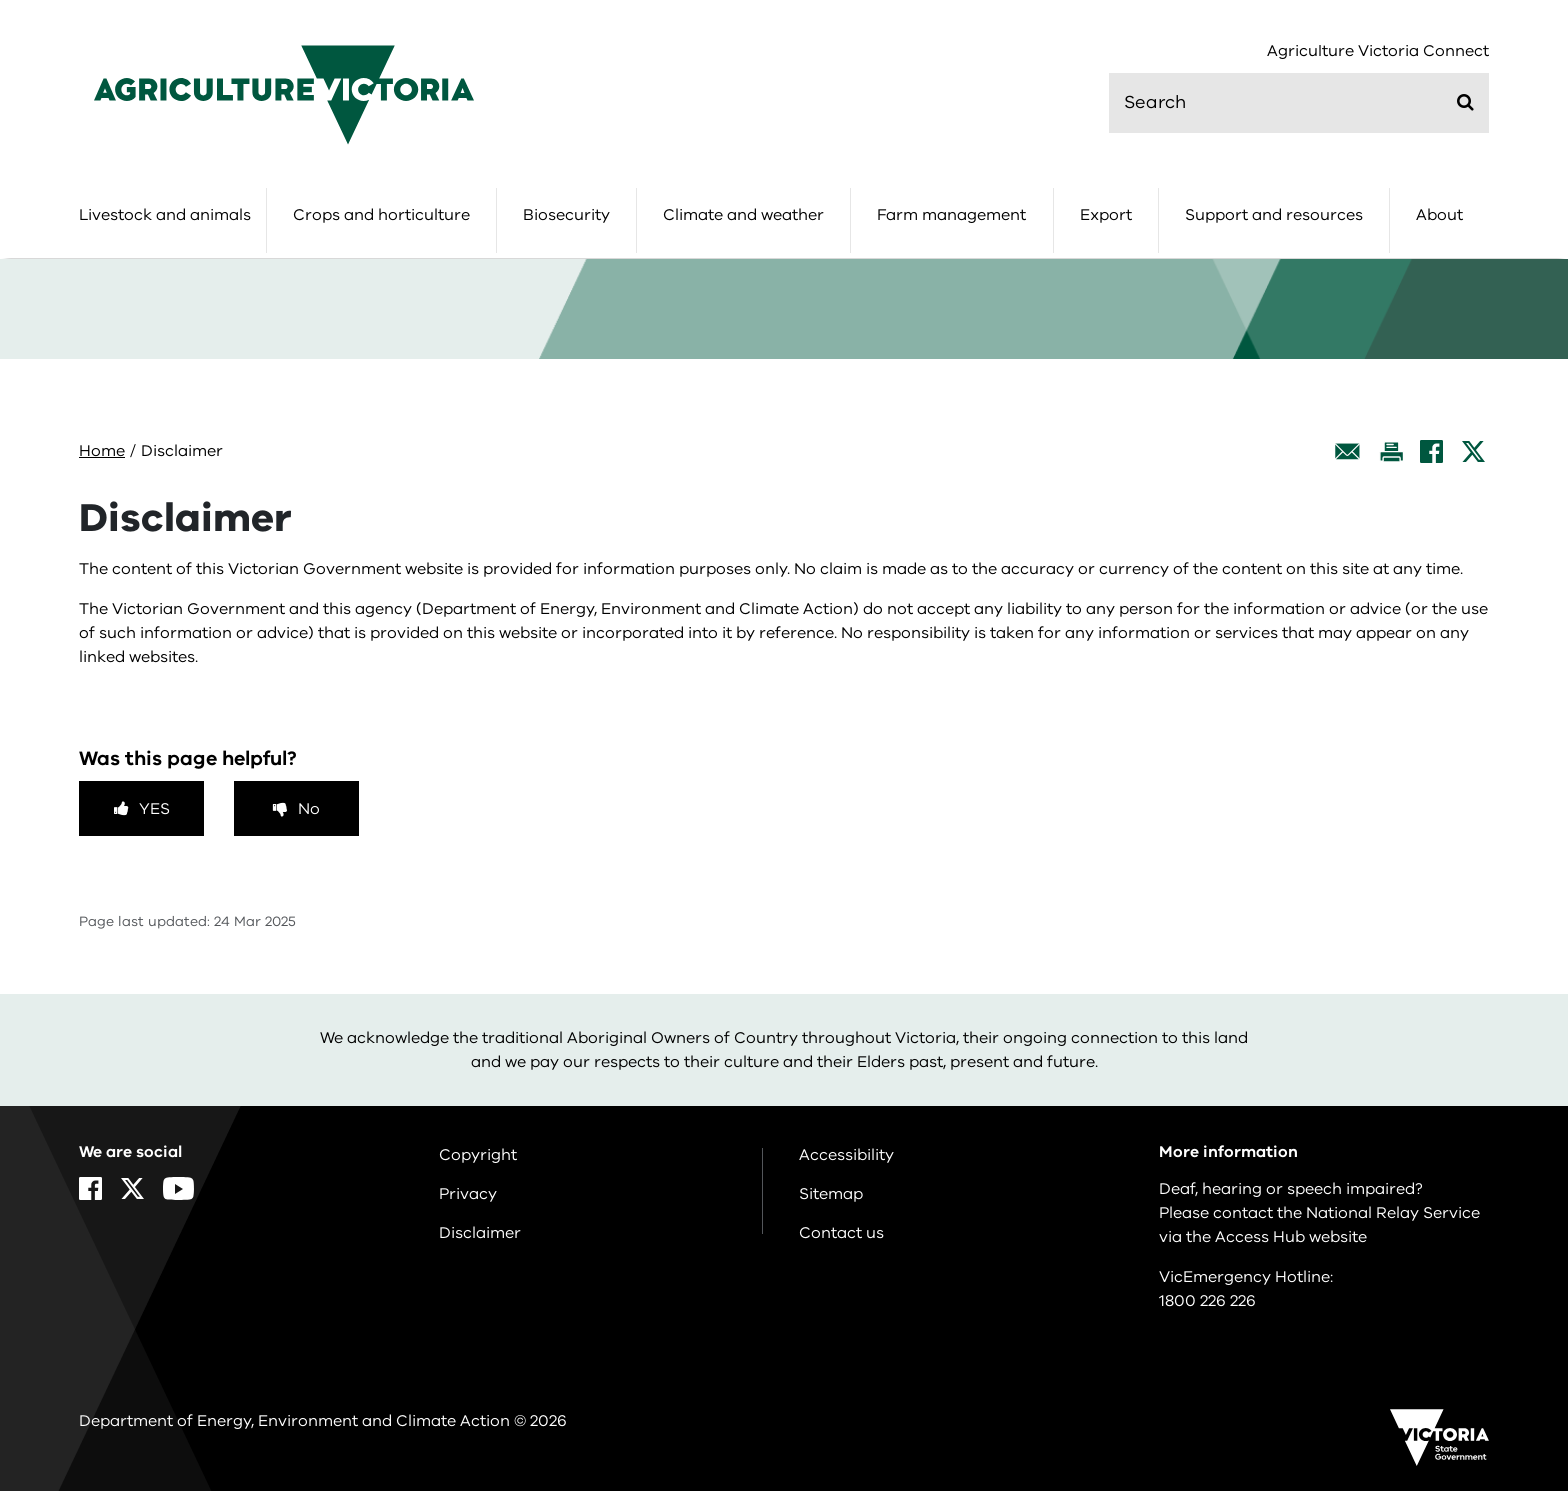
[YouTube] (178, 1188)
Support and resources (1274, 215)
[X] (1473, 451)
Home (102, 451)
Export (1106, 215)
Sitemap (831, 1194)
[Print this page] (1391, 451)
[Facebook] (1431, 451)
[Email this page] (1348, 451)
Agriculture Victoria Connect (1378, 51)
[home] (284, 94)
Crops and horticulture (381, 215)
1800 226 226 (1207, 1301)
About (1439, 215)
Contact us (841, 1233)
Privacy (468, 1194)
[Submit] (1465, 102)
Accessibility (846, 1155)
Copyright (478, 1155)
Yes (154, 809)
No (309, 809)
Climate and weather (743, 215)
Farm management (951, 215)
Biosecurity (566, 215)
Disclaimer (480, 1233)
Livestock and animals (165, 215)
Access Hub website (1291, 1237)
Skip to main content (0, 0)
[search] (1299, 103)
